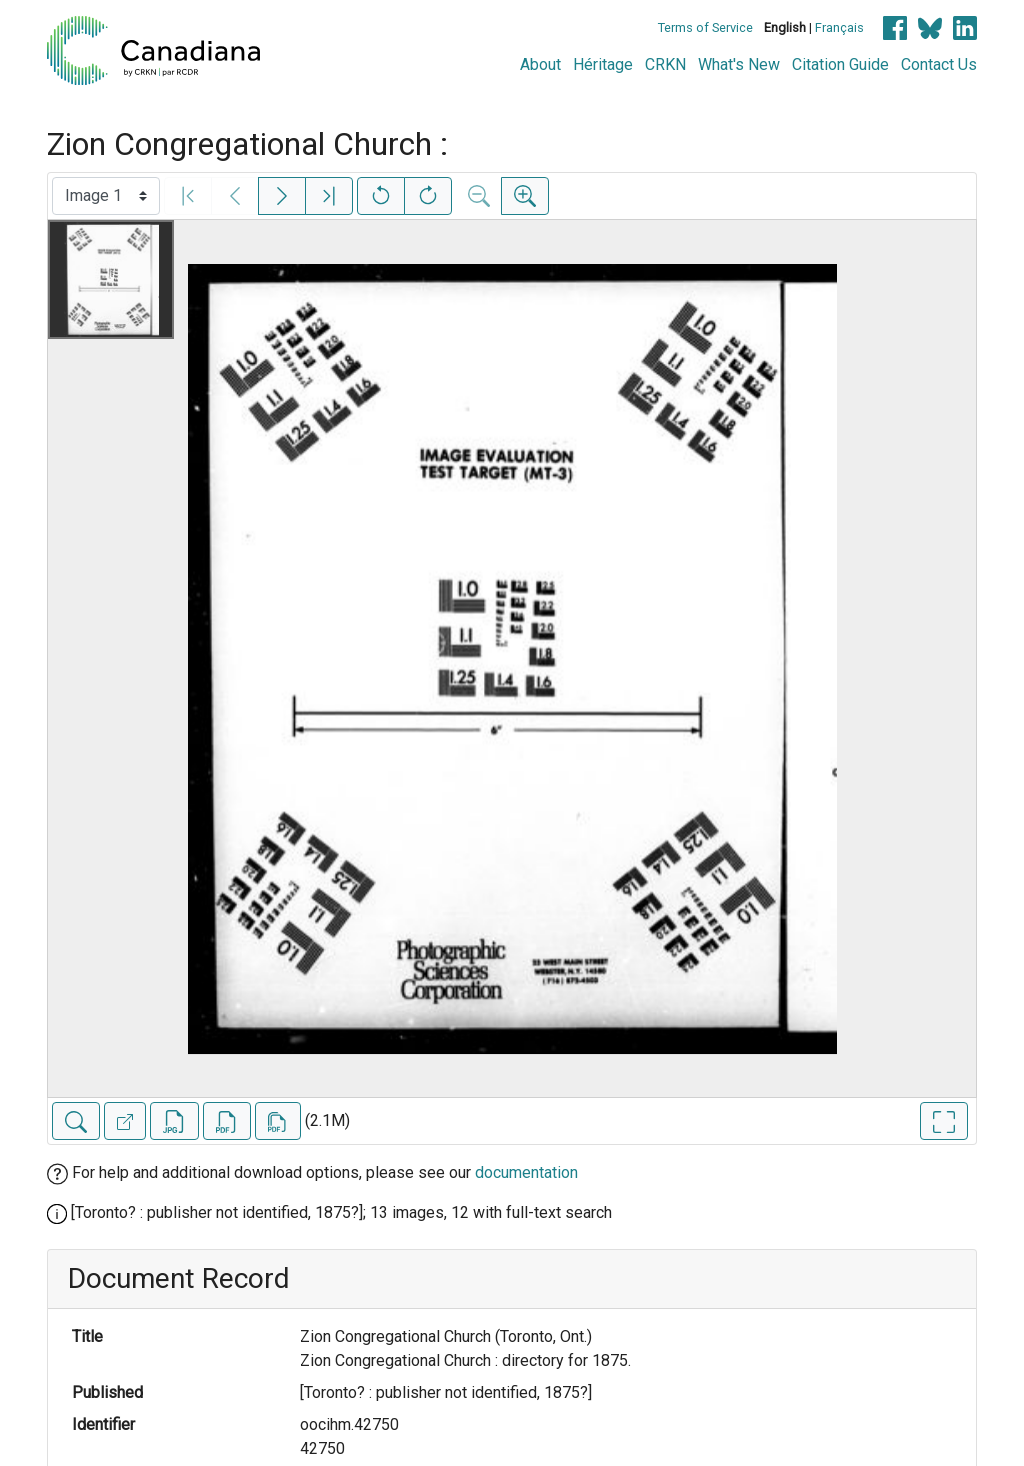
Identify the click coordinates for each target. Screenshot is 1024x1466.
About (540, 64)
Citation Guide (840, 64)
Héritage (603, 64)
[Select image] (106, 196)
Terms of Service (705, 27)
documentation (526, 1172)
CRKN (665, 64)
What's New (739, 64)
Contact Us (939, 64)
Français (839, 27)
